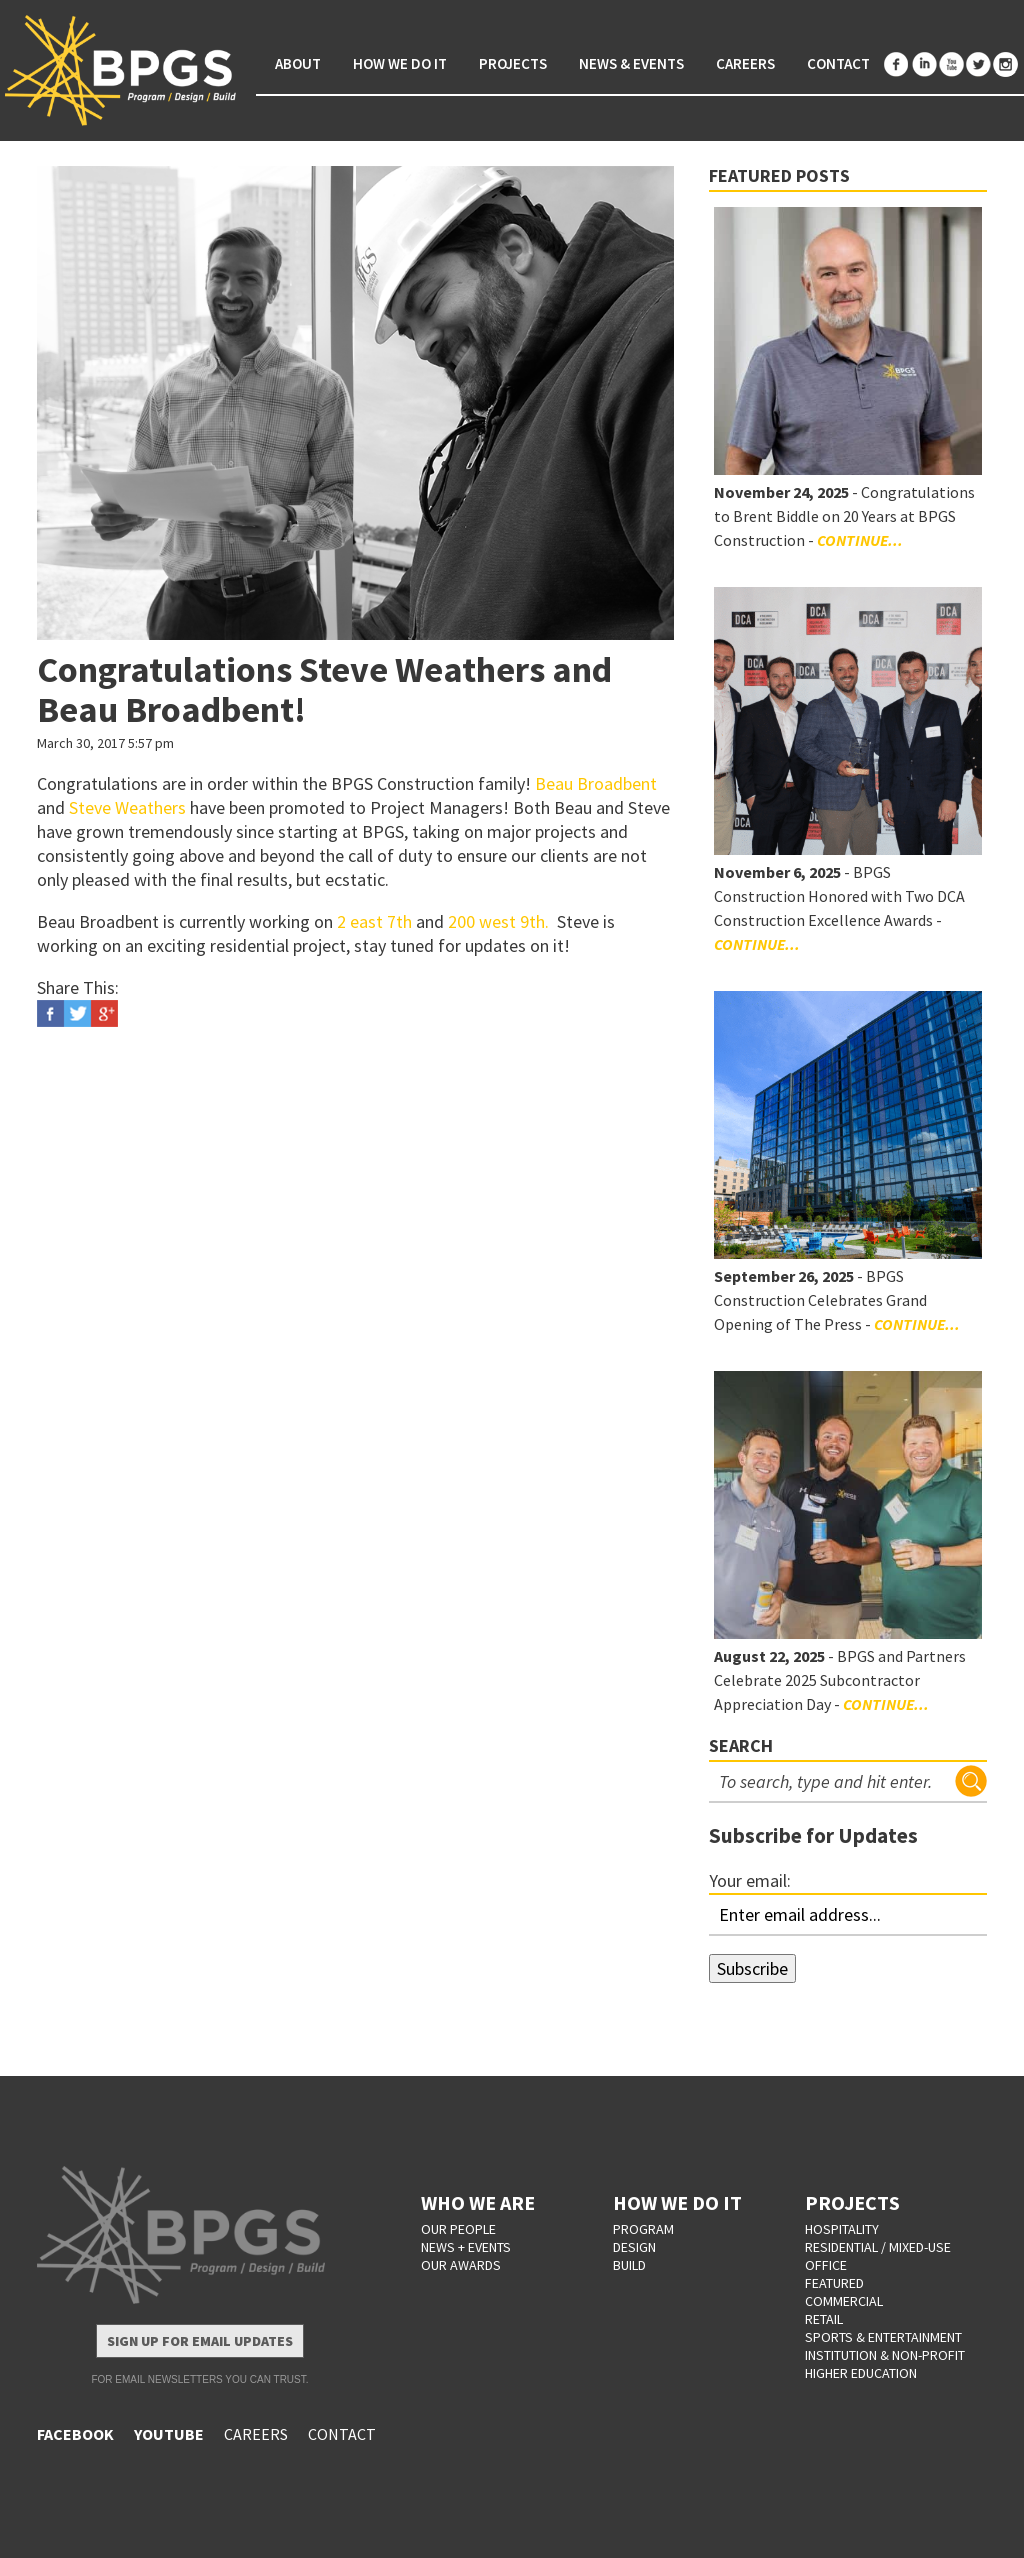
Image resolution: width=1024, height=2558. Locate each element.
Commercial (844, 2301)
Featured (834, 2283)
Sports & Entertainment (883, 2337)
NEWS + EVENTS (466, 2247)
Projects (513, 63)
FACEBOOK (75, 2434)
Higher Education (861, 2373)
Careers (745, 63)
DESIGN (634, 2247)
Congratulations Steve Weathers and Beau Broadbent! (324, 689)
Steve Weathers (127, 807)
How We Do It (400, 63)
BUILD (629, 2265)
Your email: (750, 1880)
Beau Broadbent (596, 783)
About (298, 63)
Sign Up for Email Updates (200, 2341)
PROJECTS (852, 2202)
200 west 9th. (500, 921)
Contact (838, 63)
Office (826, 2265)
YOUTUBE (169, 2434)
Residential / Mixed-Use (878, 2247)
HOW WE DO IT (677, 2202)
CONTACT (342, 2434)
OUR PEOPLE (458, 2229)
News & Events (631, 63)
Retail (824, 2319)
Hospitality (842, 2229)
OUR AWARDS (461, 2265)
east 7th (381, 921)
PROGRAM (643, 2229)
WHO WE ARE (478, 2202)
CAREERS (256, 2434)
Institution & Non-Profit (885, 2355)
